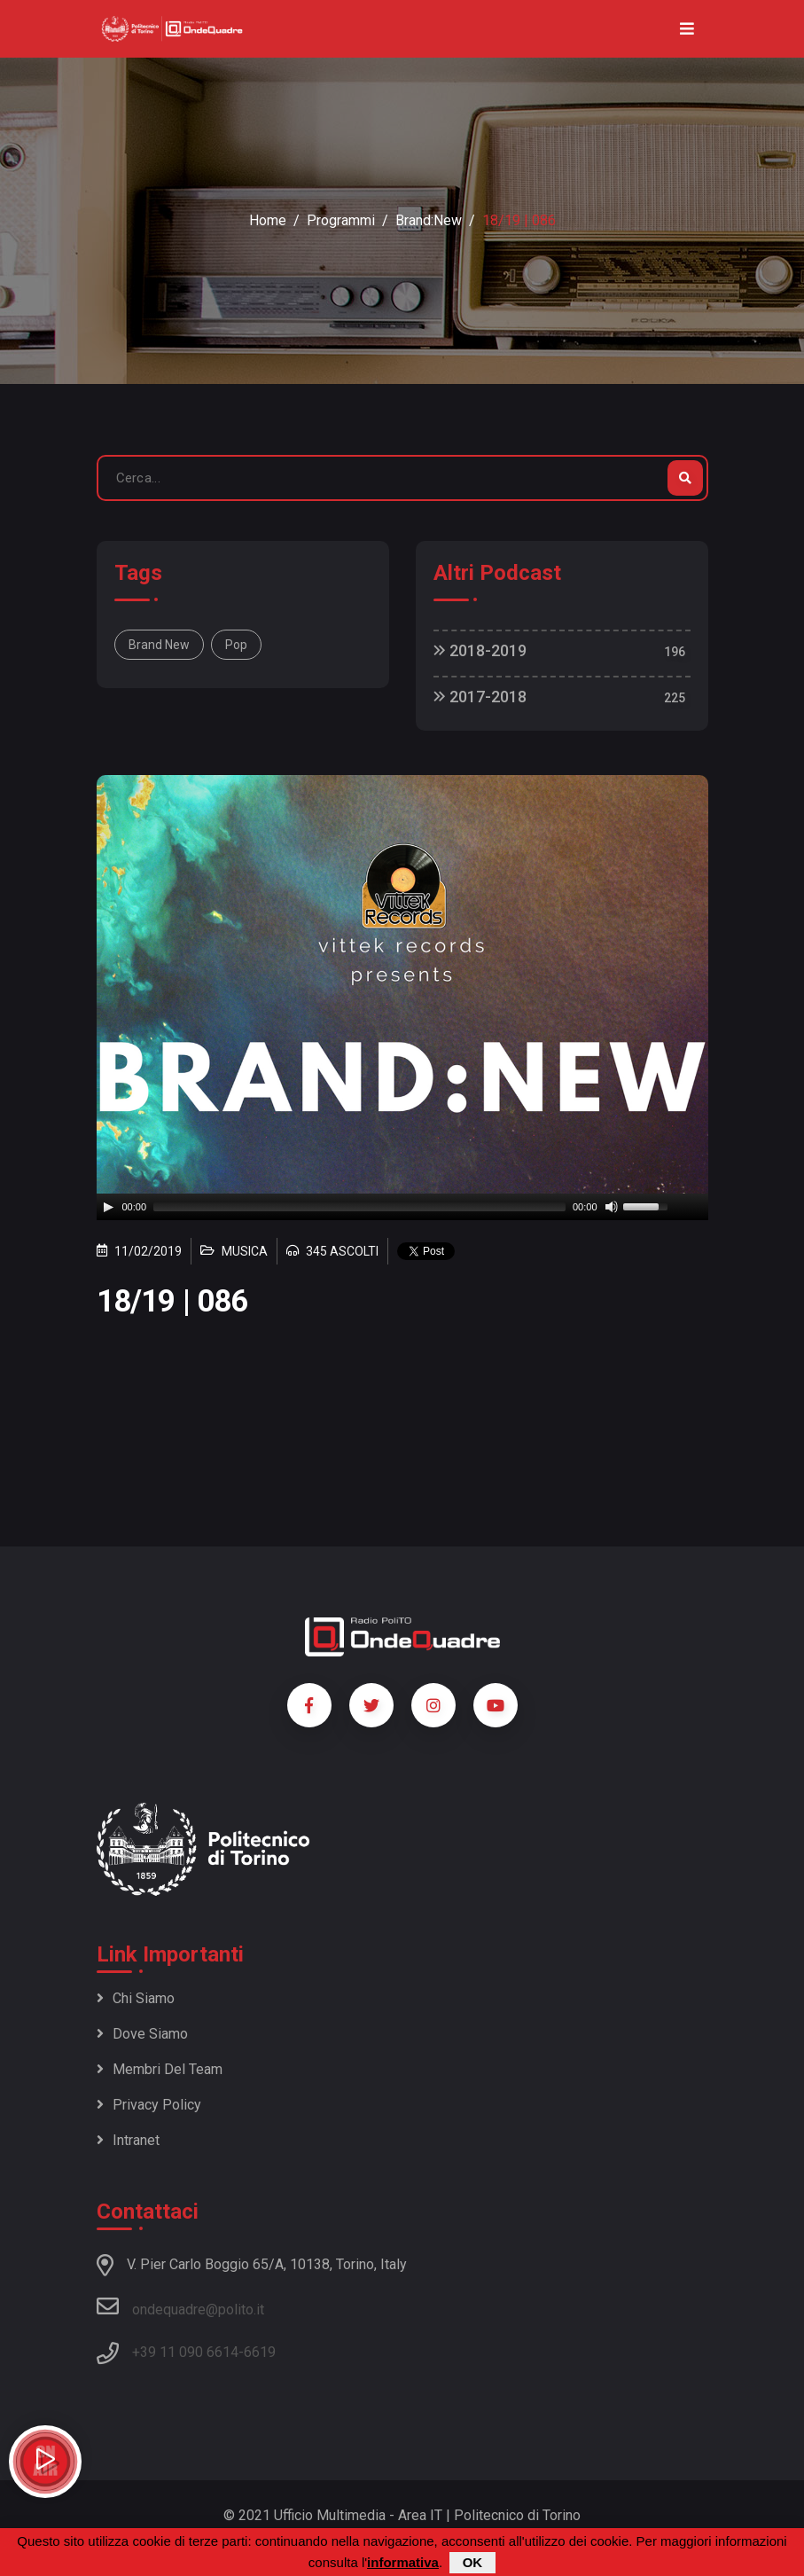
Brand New (159, 645)
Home (267, 220)
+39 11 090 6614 (185, 2352)
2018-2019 (480, 650)
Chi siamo (136, 1998)
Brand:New (428, 220)
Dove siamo (142, 2033)
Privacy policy (149, 2104)
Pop (236, 645)
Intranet (128, 2140)
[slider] (359, 1206)
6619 (260, 2352)
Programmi (341, 220)
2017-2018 (480, 696)
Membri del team (159, 2069)
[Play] (108, 1207)
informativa (403, 2562)
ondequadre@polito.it (180, 2306)
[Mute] (612, 1207)
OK (473, 2562)
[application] (402, 1207)
